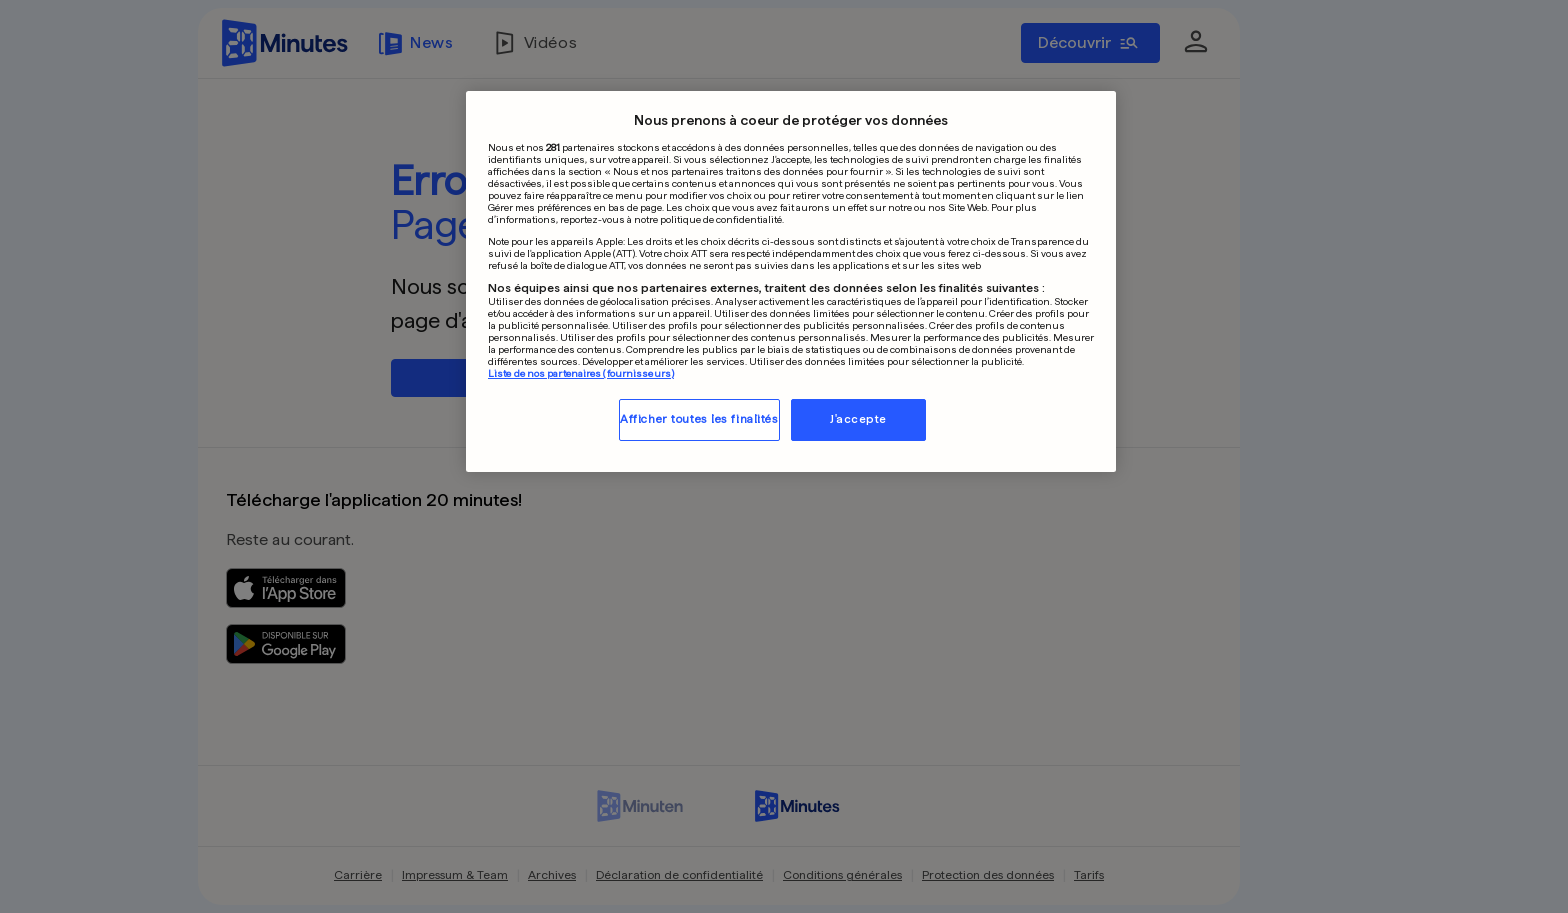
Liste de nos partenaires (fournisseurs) (581, 373)
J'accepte (858, 419)
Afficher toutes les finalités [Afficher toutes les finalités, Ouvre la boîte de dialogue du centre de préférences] (699, 419)
